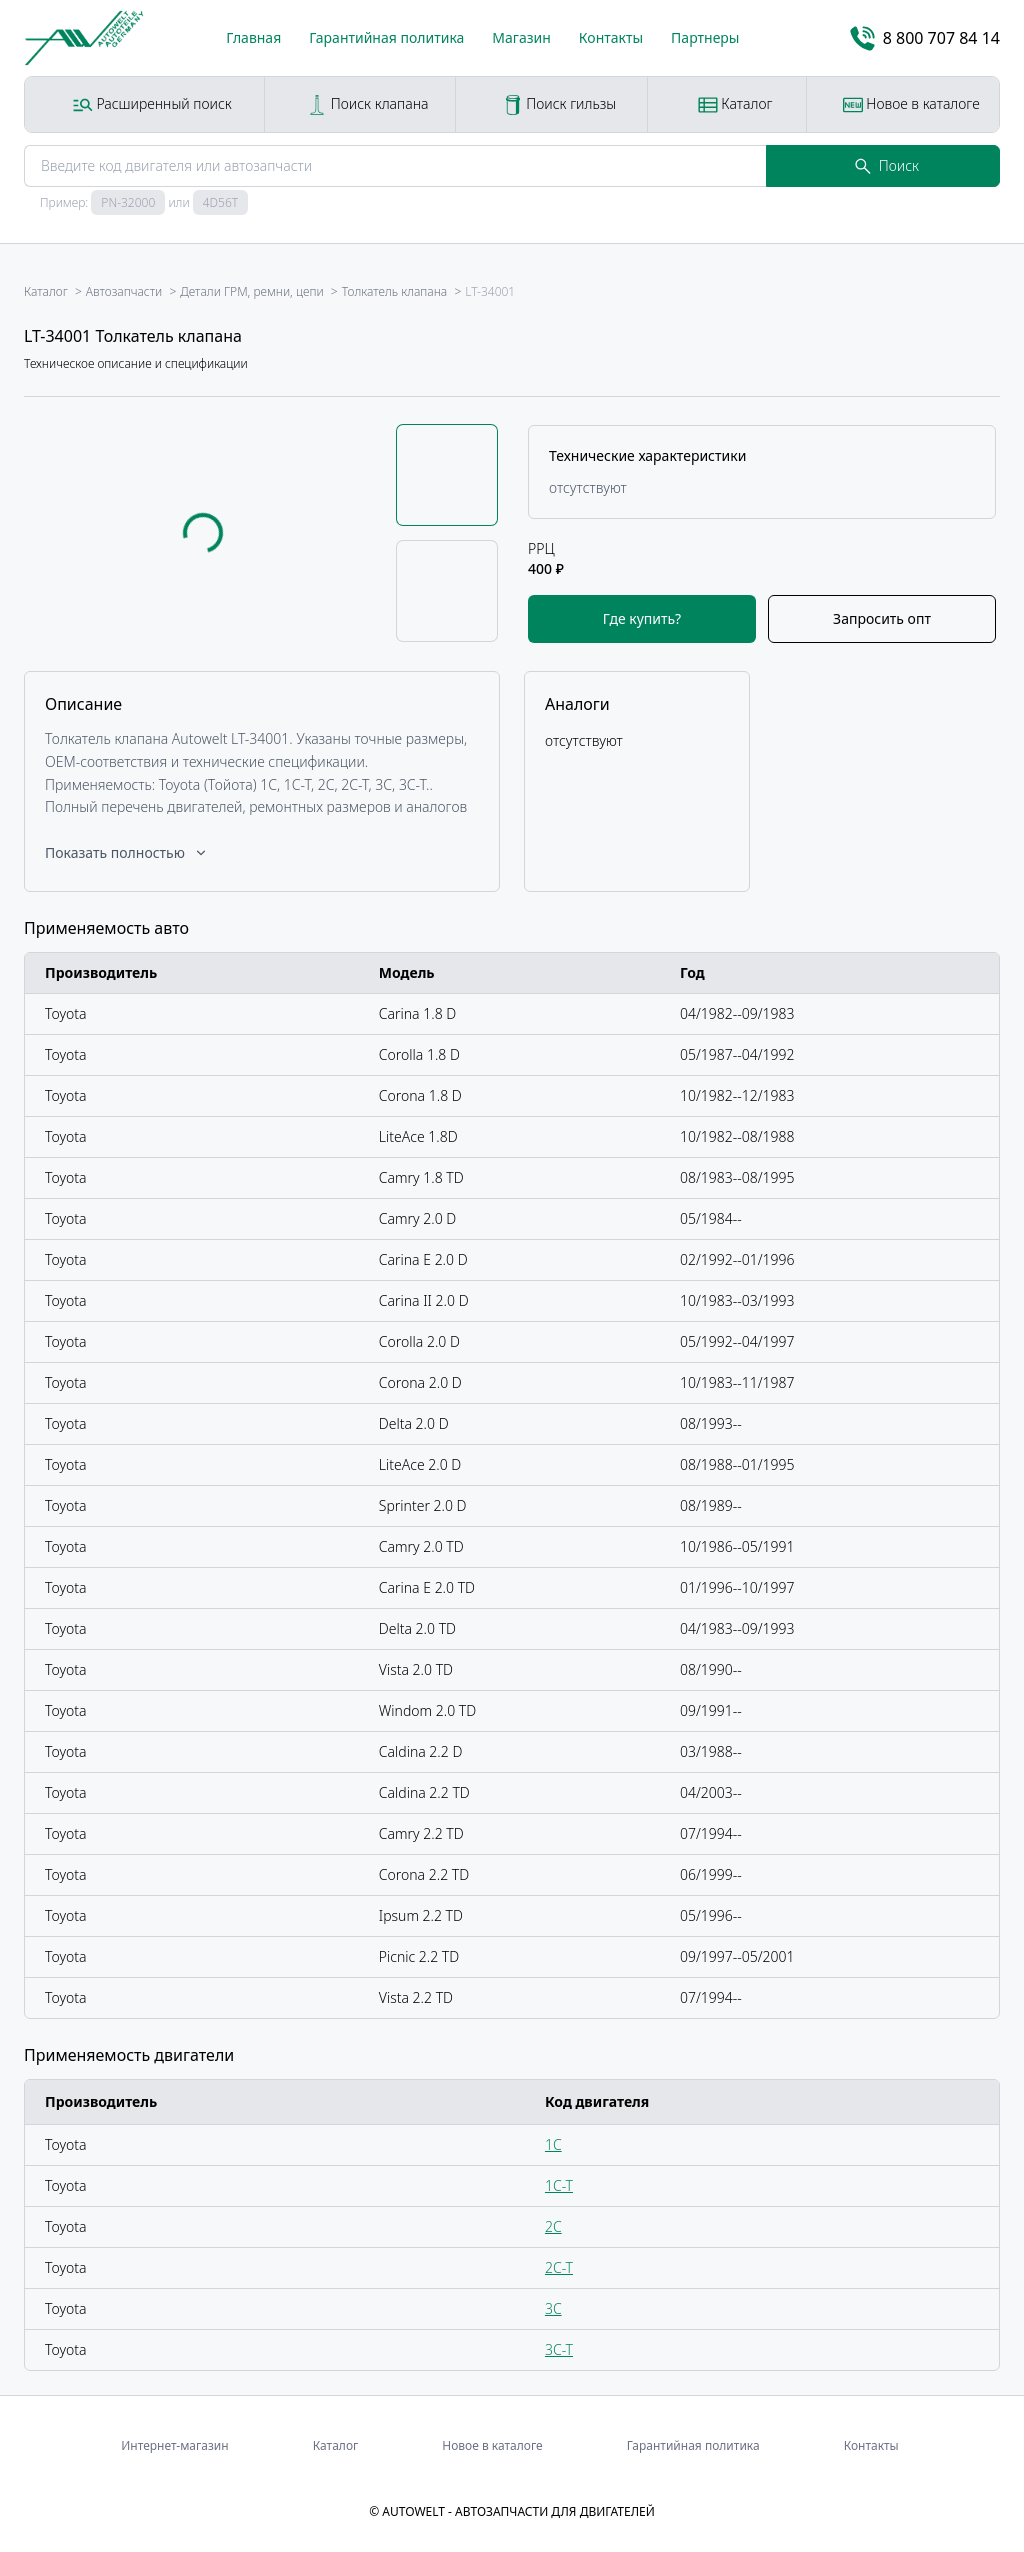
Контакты (611, 37)
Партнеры (705, 37)
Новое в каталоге (911, 104)
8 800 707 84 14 (925, 38)
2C (553, 2226)
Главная (253, 37)
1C (553, 2144)
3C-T (559, 2349)
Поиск (887, 165)
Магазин (521, 37)
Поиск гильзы (560, 104)
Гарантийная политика (386, 37)
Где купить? (642, 618)
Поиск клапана (367, 104)
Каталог (735, 104)
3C (553, 2308)
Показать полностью (127, 852)
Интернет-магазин (174, 2445)
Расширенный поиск (152, 104)
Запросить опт (882, 618)
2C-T (559, 2267)
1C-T (559, 2185)
